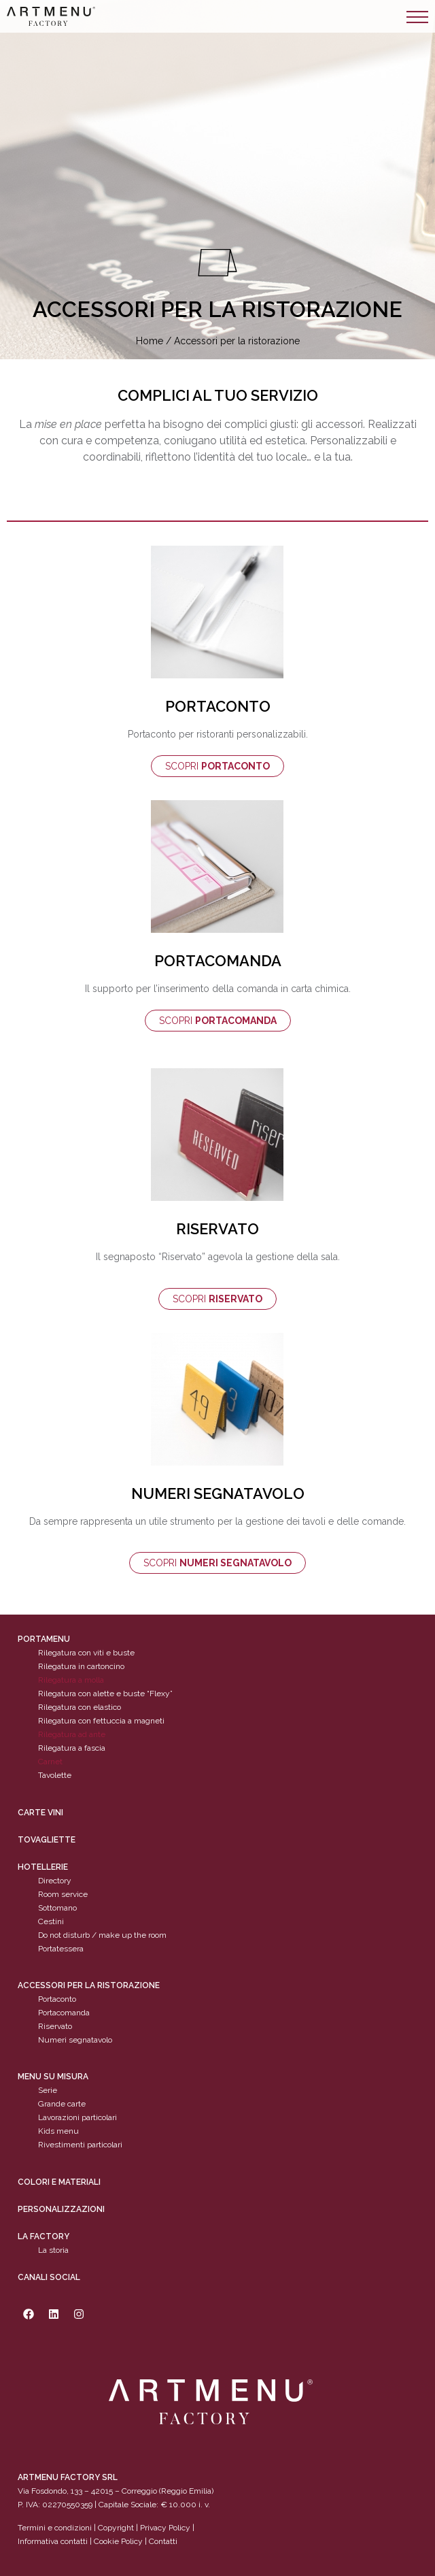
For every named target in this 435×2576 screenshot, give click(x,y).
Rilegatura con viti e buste (86, 1653)
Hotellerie (43, 1867)
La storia (53, 2250)
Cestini (51, 1921)
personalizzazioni (61, 2209)
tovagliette (46, 1840)
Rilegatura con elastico (79, 1708)
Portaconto (57, 1999)
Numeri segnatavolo (75, 2040)
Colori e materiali (59, 2182)
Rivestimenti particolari (80, 2145)
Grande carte (62, 2104)
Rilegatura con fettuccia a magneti (101, 1721)
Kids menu (58, 2131)
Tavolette (54, 1776)
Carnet (50, 1762)
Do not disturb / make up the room (102, 1935)
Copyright (116, 2528)
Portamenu (44, 1640)
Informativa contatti (53, 2542)
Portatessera (61, 1948)
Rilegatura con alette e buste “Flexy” (105, 1694)
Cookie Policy (118, 2542)
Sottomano (57, 1908)
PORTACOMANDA (217, 961)
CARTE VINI (40, 1812)
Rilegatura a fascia (71, 1748)
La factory (43, 2236)
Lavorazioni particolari (77, 2118)
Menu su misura (53, 2077)
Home (149, 340)
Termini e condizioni (56, 2528)
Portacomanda (64, 2012)
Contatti (163, 2542)
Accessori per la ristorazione (89, 1985)
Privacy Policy (165, 2528)
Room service (63, 1894)
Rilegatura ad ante (71, 1735)
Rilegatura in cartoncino (81, 1667)
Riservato (55, 2026)
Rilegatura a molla (71, 1680)
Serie (47, 2091)
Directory (54, 1880)
